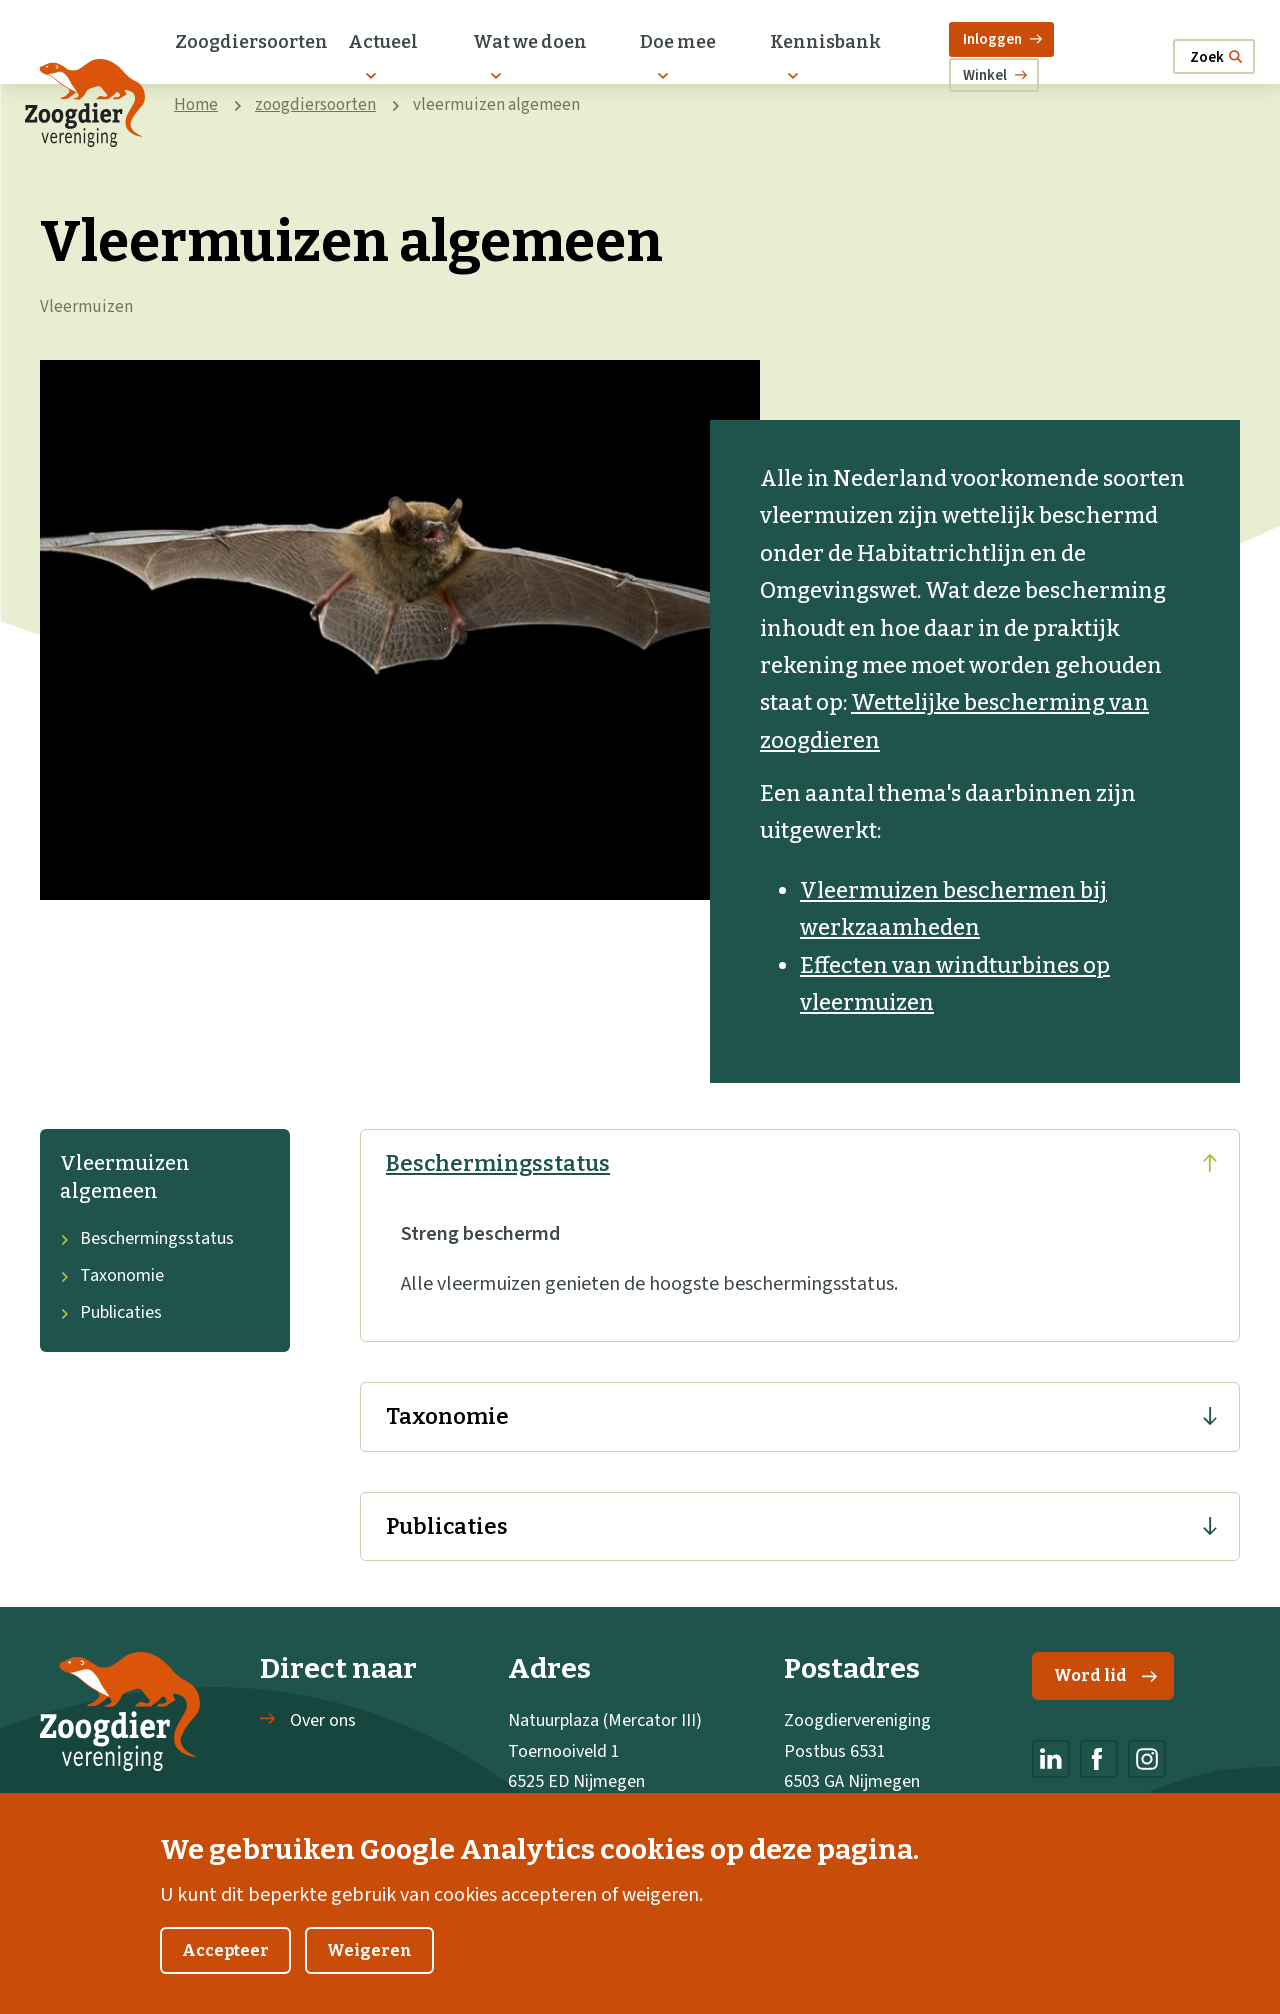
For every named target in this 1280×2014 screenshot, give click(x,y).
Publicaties (111, 1312)
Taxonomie (112, 1275)
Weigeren (369, 1962)
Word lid (1105, 1675)
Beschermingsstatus (147, 1238)
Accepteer (225, 1962)
